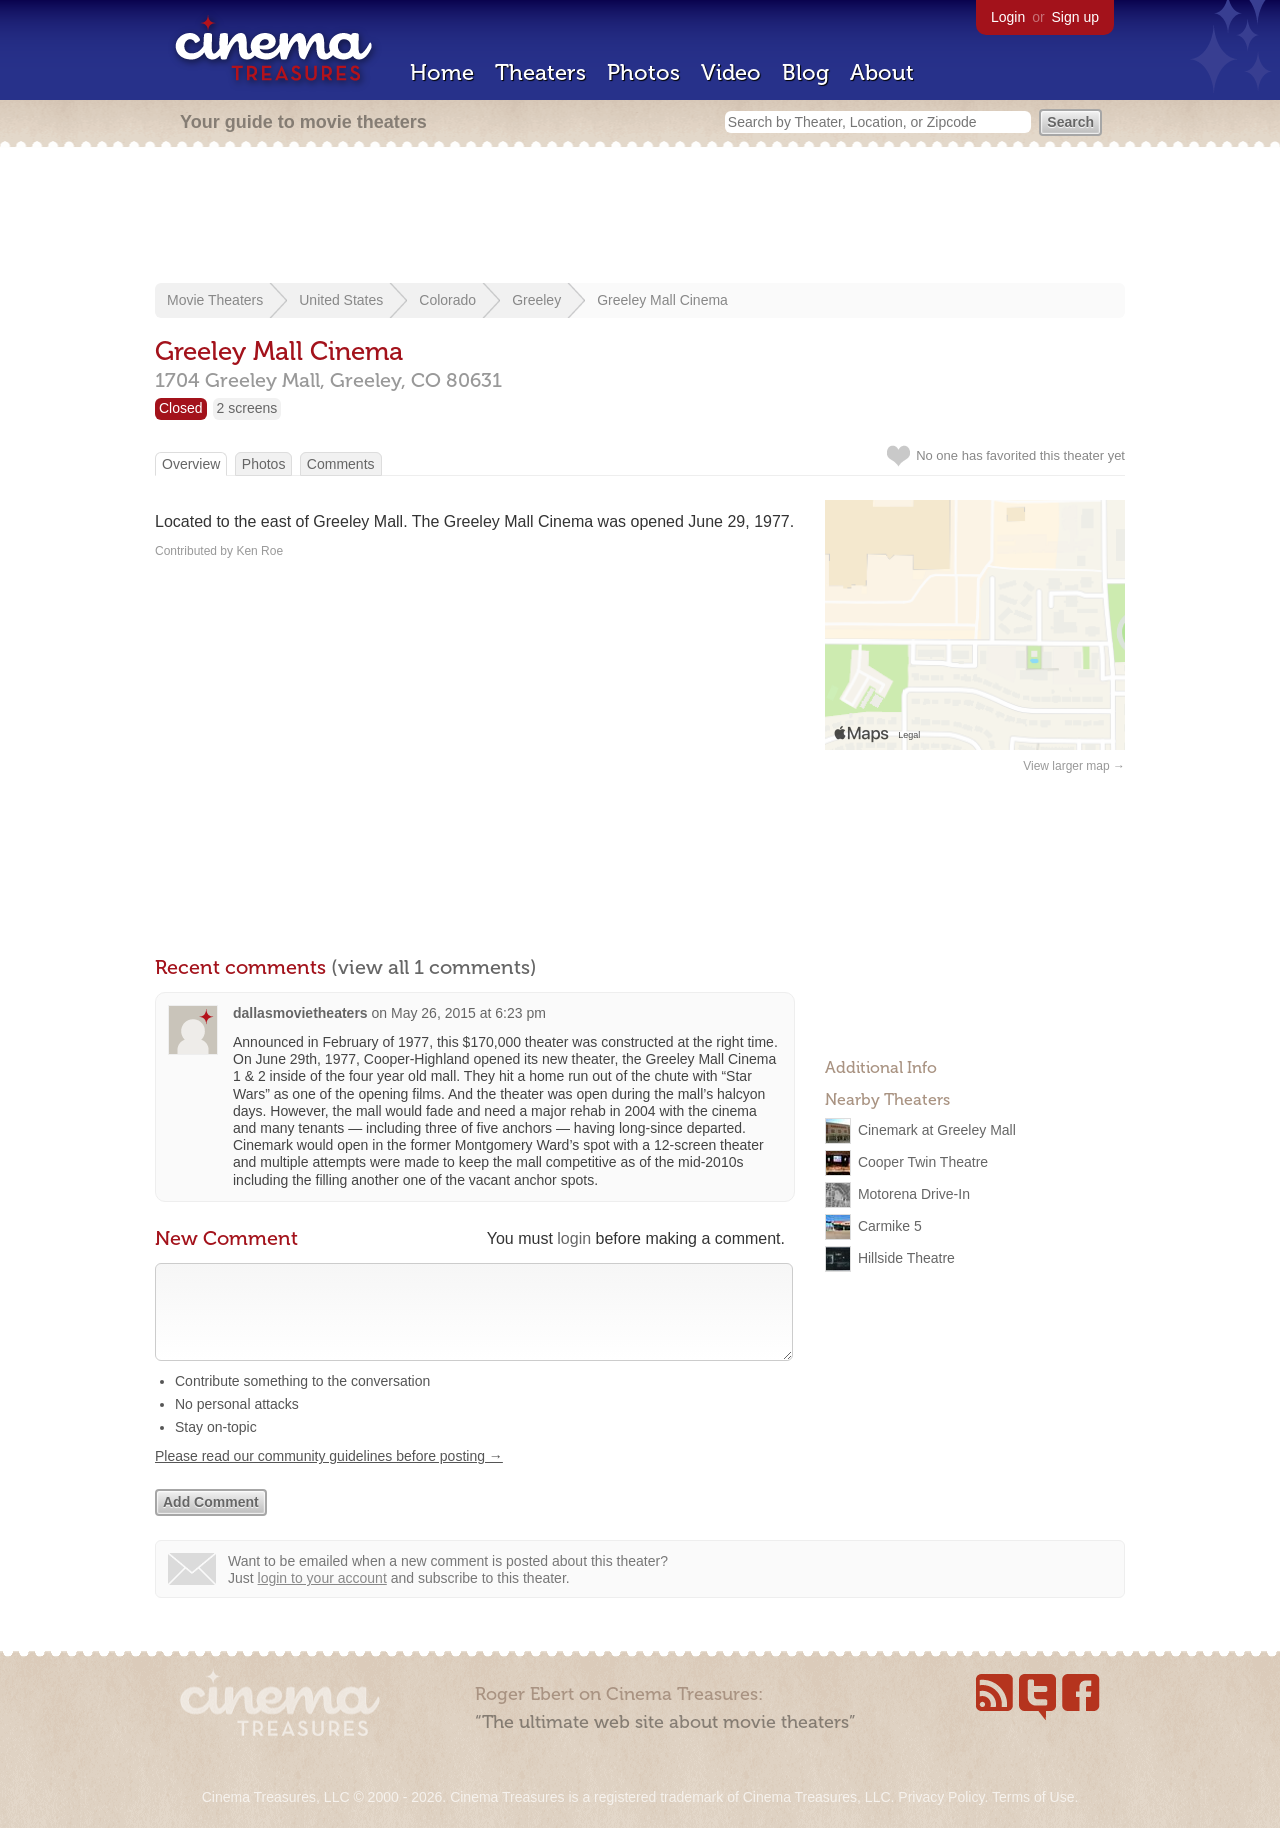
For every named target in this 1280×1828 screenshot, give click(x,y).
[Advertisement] (640, 217)
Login (1008, 17)
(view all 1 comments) (434, 967)
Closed (181, 408)
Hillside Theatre (906, 1258)
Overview (191, 464)
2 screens (247, 408)
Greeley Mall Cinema (662, 300)
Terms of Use (1033, 1797)
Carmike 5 (890, 1226)
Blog (805, 72)
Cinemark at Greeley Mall (937, 1130)
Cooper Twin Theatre (923, 1162)
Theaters (540, 72)
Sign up (1075, 17)
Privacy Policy (941, 1797)
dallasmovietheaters (300, 1013)
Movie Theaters (215, 300)
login (574, 1238)
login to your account (322, 1598)
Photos (643, 72)
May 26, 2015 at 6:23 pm (468, 1013)
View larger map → (1074, 766)
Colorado (447, 300)
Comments (341, 464)
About (882, 72)
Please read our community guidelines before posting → (329, 1476)
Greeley (536, 300)
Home (442, 72)
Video (731, 72)
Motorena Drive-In (914, 1194)
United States (341, 300)
